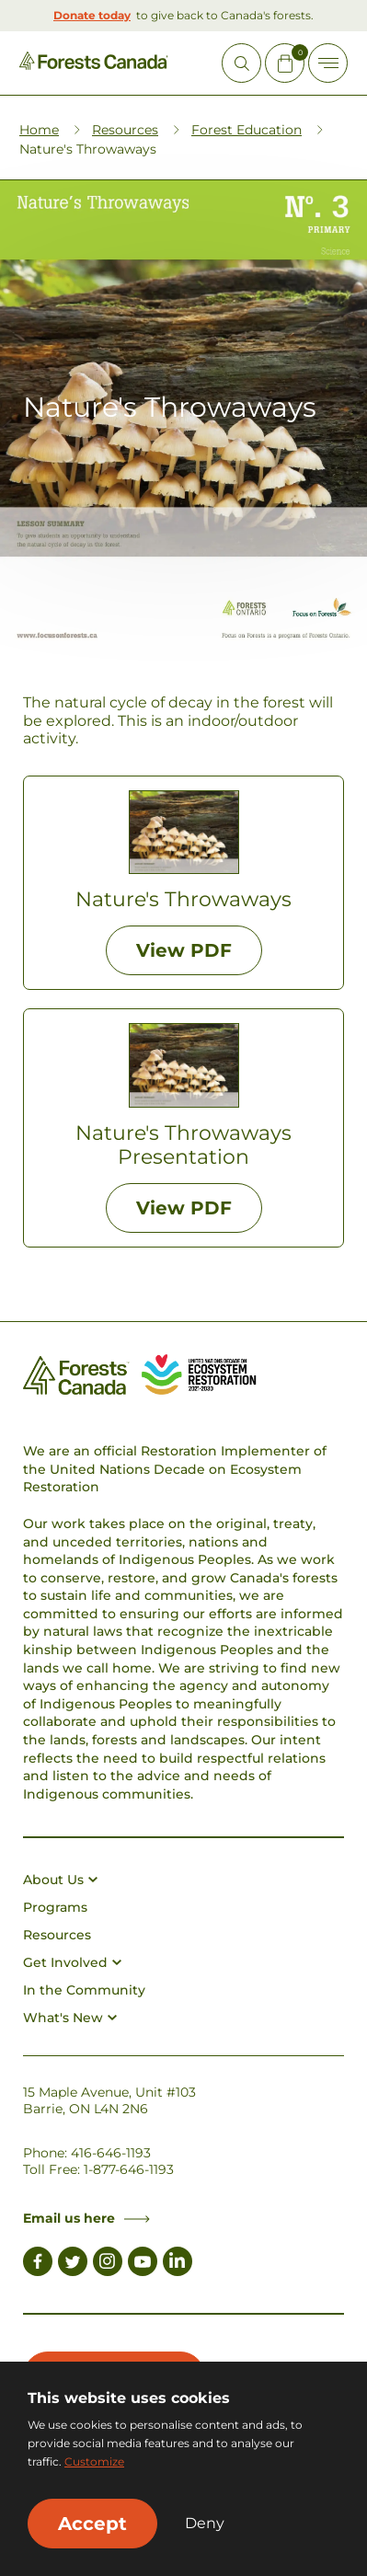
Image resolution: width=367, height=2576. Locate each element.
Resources (125, 129)
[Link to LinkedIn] (177, 2264)
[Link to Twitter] (72, 2264)
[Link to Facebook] (37, 2264)
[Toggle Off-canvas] (328, 63)
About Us (60, 1879)
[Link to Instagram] (107, 2264)
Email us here (86, 2218)
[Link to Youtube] (142, 2264)
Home (39, 129)
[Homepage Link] (93, 65)
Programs (55, 1907)
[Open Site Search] (241, 63)
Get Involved (72, 1962)
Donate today (92, 15)
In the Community (84, 1990)
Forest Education (246, 129)
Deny (204, 2523)
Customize (94, 2461)
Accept (92, 2524)
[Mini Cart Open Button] (284, 63)
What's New (70, 2017)
